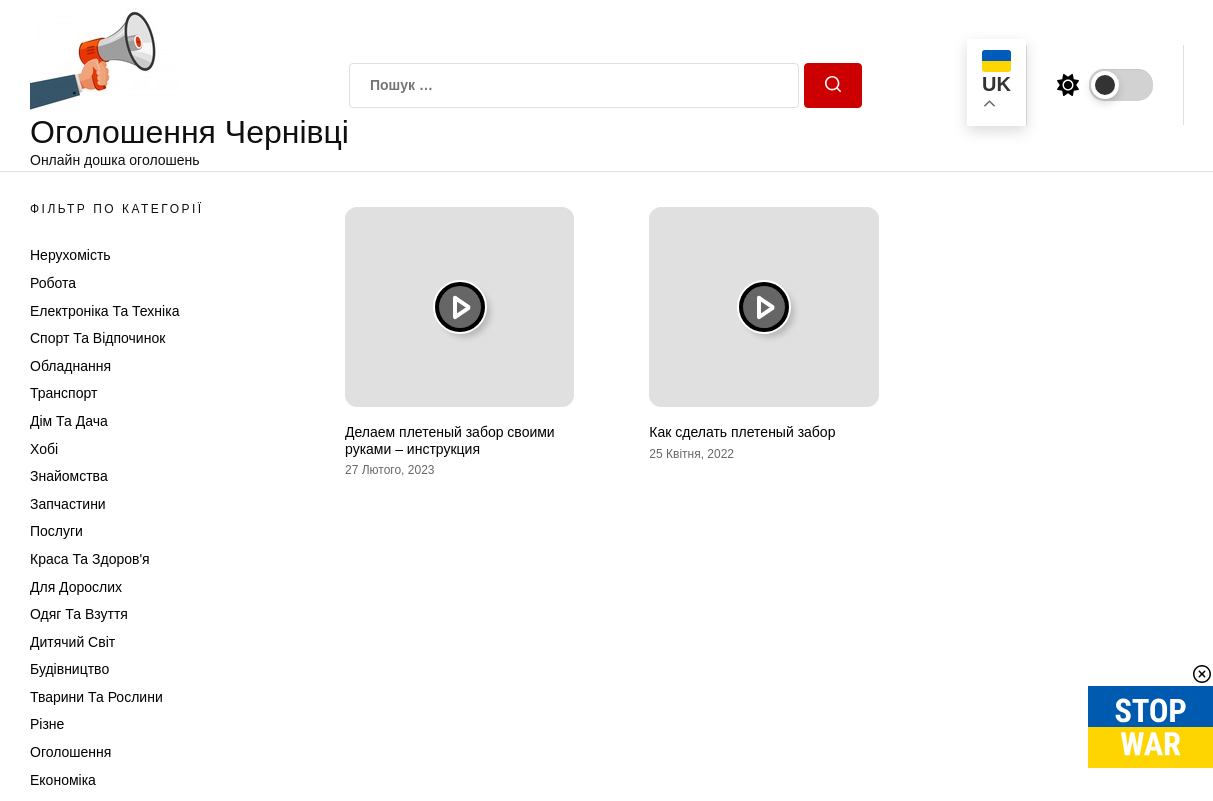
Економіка (63, 780)
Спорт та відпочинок (97, 338)
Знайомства (69, 476)
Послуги (56, 531)
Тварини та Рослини (96, 697)
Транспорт (63, 393)
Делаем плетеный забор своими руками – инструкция (450, 440)
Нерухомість (70, 255)
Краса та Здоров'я (90, 559)
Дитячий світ (72, 642)
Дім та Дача (69, 421)
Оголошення (70, 752)
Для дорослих (76, 587)
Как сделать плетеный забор (742, 432)
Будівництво (69, 669)
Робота (53, 283)
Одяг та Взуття (79, 614)
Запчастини (68, 504)
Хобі (44, 449)
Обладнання (70, 366)
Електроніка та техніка (104, 311)
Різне (47, 724)
